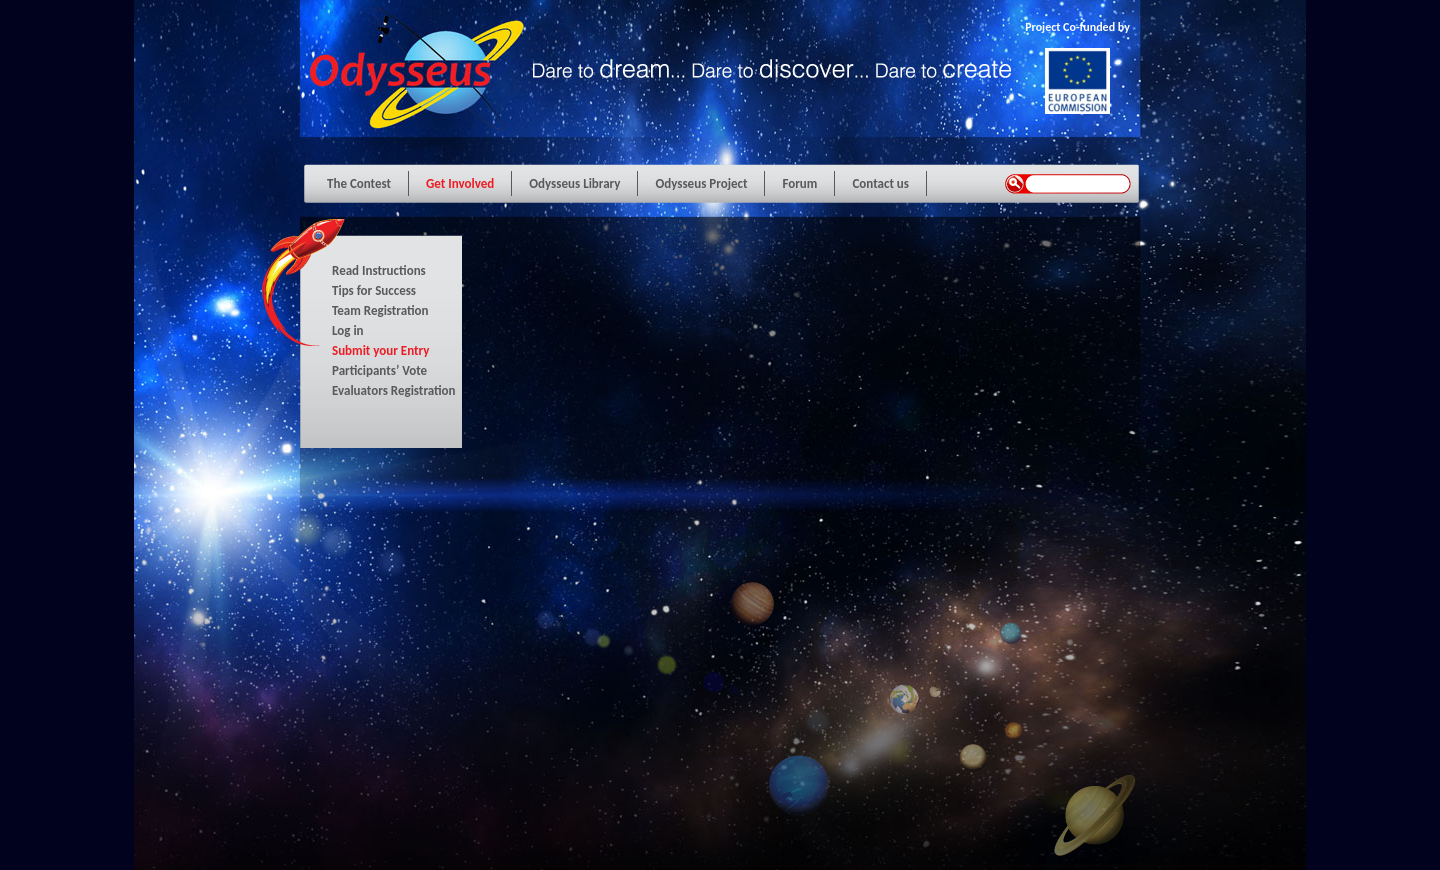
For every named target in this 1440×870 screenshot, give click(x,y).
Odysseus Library (574, 183)
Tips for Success (374, 290)
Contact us (880, 183)
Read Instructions (379, 270)
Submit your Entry (380, 350)
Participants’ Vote (379, 370)
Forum (799, 183)
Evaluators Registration (394, 390)
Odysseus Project (701, 183)
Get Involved (460, 183)
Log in (348, 330)
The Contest (359, 183)
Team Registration (380, 310)
